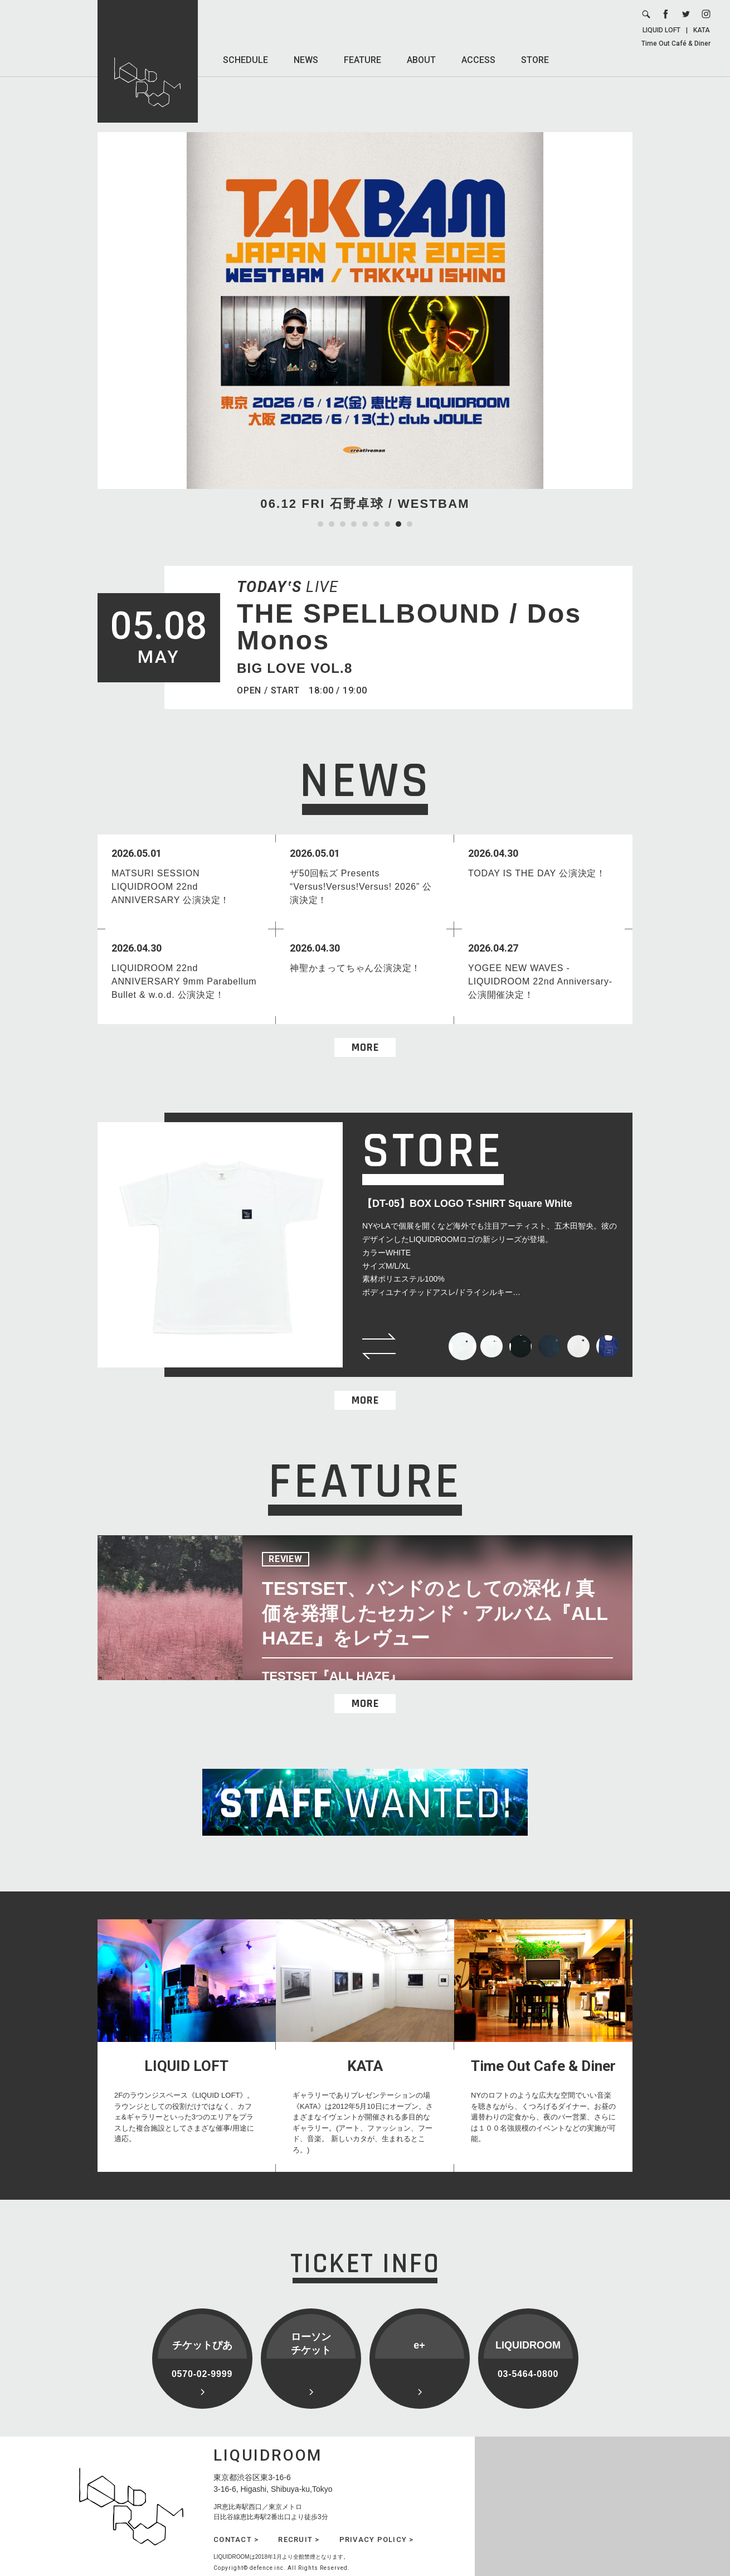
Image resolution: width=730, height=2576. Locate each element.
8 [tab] (398, 524)
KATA (701, 30)
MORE (365, 1047)
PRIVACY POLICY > (376, 2539)
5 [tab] (365, 524)
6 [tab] (376, 524)
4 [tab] (354, 524)
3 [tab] (342, 524)
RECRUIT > (298, 2539)
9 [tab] (409, 524)
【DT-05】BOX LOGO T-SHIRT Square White (467, 1203)
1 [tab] (320, 524)
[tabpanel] (365, 322)
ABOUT (421, 60)
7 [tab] (387, 524)
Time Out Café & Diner (675, 43)
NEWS (306, 60)
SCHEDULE (245, 60)
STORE (535, 60)
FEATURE (362, 60)
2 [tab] (331, 524)
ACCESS (478, 60)
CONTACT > (236, 2539)
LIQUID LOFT (661, 30)
